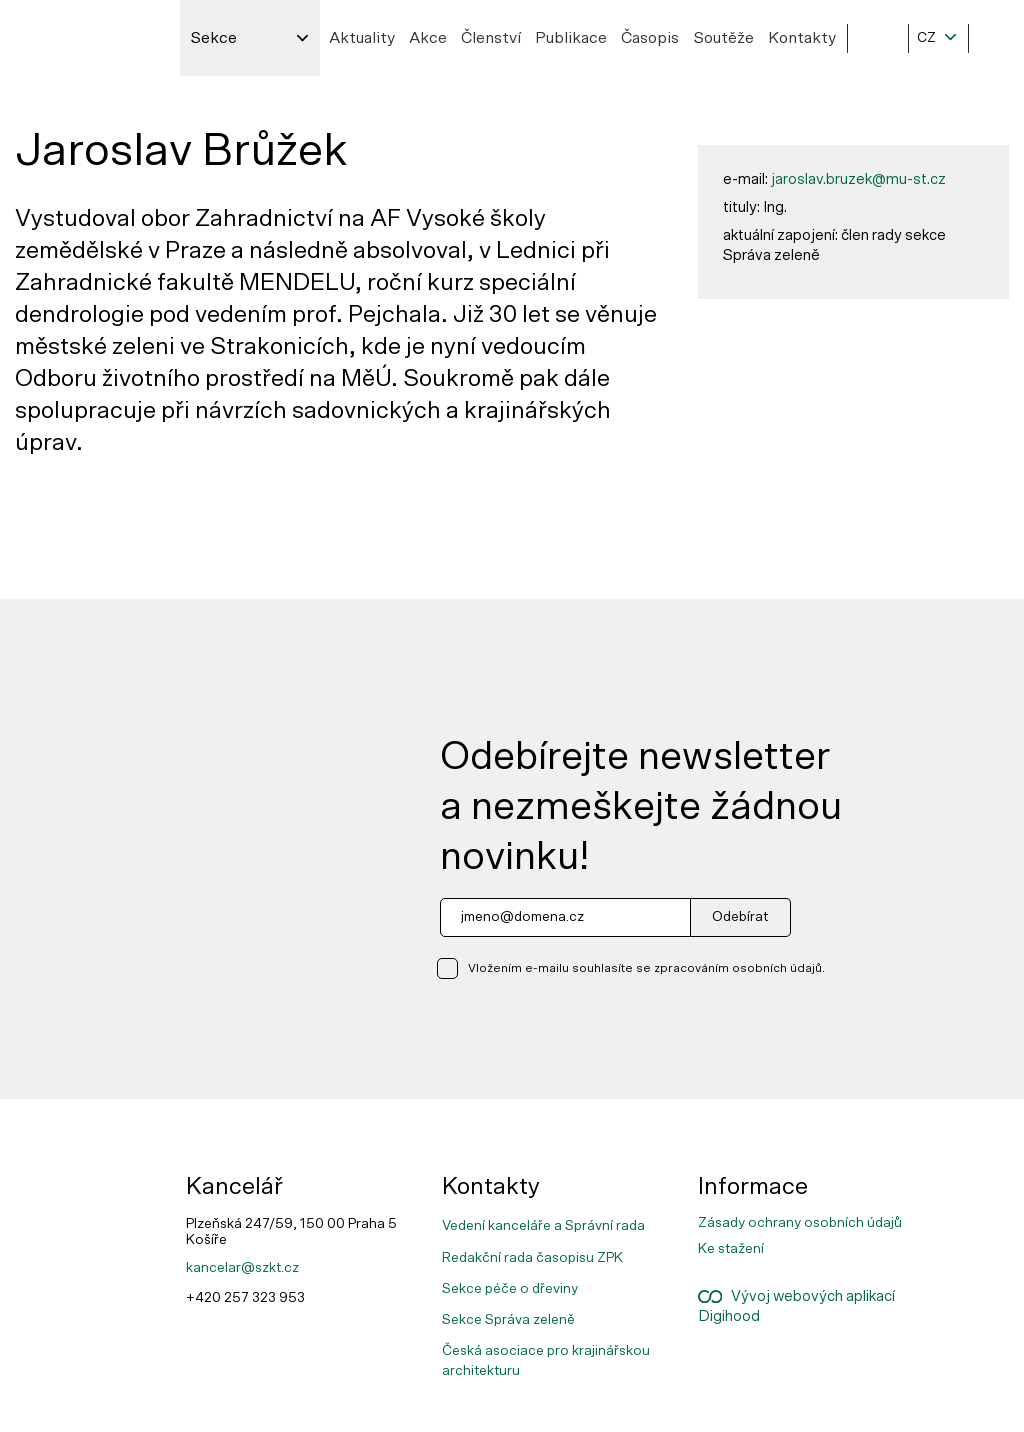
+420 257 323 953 (245, 1298)
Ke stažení (731, 1249)
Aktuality (362, 38)
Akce (428, 38)
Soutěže (723, 38)
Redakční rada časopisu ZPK (532, 1258)
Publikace (571, 38)
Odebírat (740, 917)
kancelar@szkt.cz (242, 1268)
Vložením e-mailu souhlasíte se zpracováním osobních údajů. (646, 968)
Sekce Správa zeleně (508, 1320)
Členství (491, 38)
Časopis (650, 38)
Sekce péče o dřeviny (510, 1289)
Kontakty (802, 38)
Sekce (213, 38)
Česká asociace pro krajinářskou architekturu (546, 1361)
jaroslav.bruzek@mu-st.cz (858, 179)
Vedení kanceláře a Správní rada (543, 1226)
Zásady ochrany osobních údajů (800, 1223)
